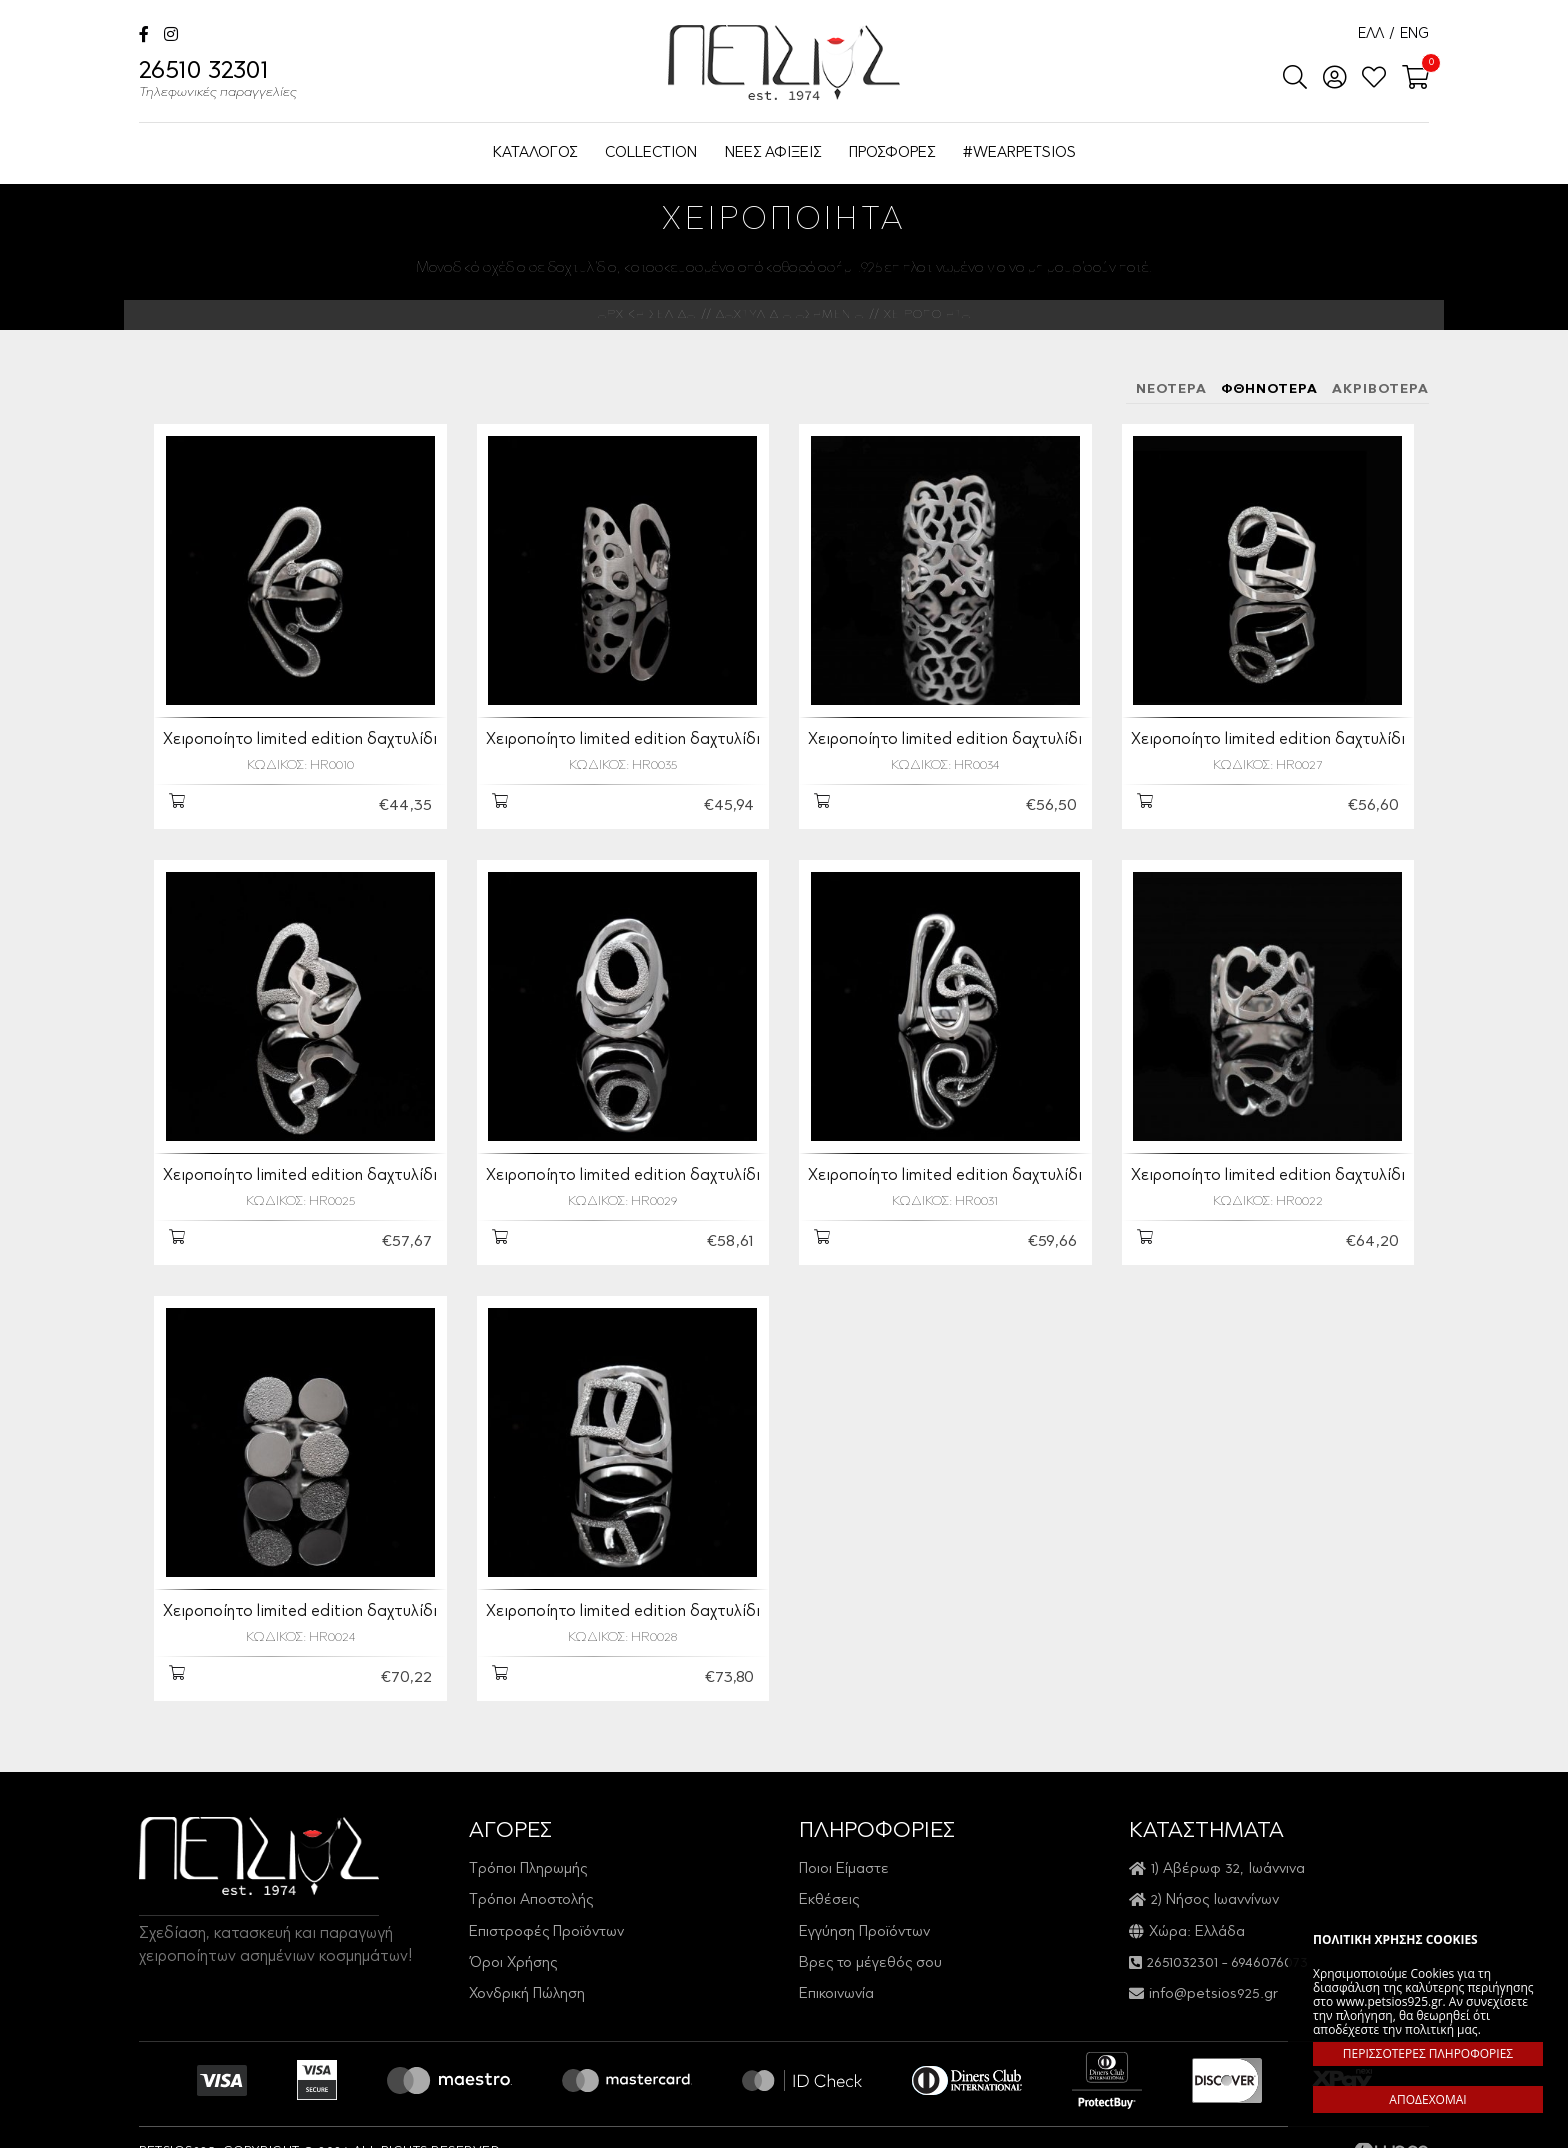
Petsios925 (784, 62)
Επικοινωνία (836, 1983)
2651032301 (1182, 1951)
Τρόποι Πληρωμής (528, 1857)
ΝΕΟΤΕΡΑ (1171, 389)
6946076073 (1269, 1951)
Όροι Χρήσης (513, 1951)
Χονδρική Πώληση (527, 1983)
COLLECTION (651, 153)
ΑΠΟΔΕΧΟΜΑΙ (1427, 2099)
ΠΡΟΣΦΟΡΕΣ (892, 153)
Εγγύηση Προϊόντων (864, 1920)
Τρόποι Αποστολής (531, 1888)
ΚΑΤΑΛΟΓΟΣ (535, 153)
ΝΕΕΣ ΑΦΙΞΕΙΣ (773, 153)
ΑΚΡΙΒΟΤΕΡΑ (1380, 389)
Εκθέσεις (829, 1888)
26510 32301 (218, 82)
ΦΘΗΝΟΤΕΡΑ (1269, 389)
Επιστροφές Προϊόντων (546, 1920)
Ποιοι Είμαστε (844, 1857)
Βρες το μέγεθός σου (870, 1951)
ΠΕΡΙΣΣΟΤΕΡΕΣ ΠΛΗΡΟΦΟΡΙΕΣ (1428, 2053)
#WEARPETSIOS (1019, 153)
